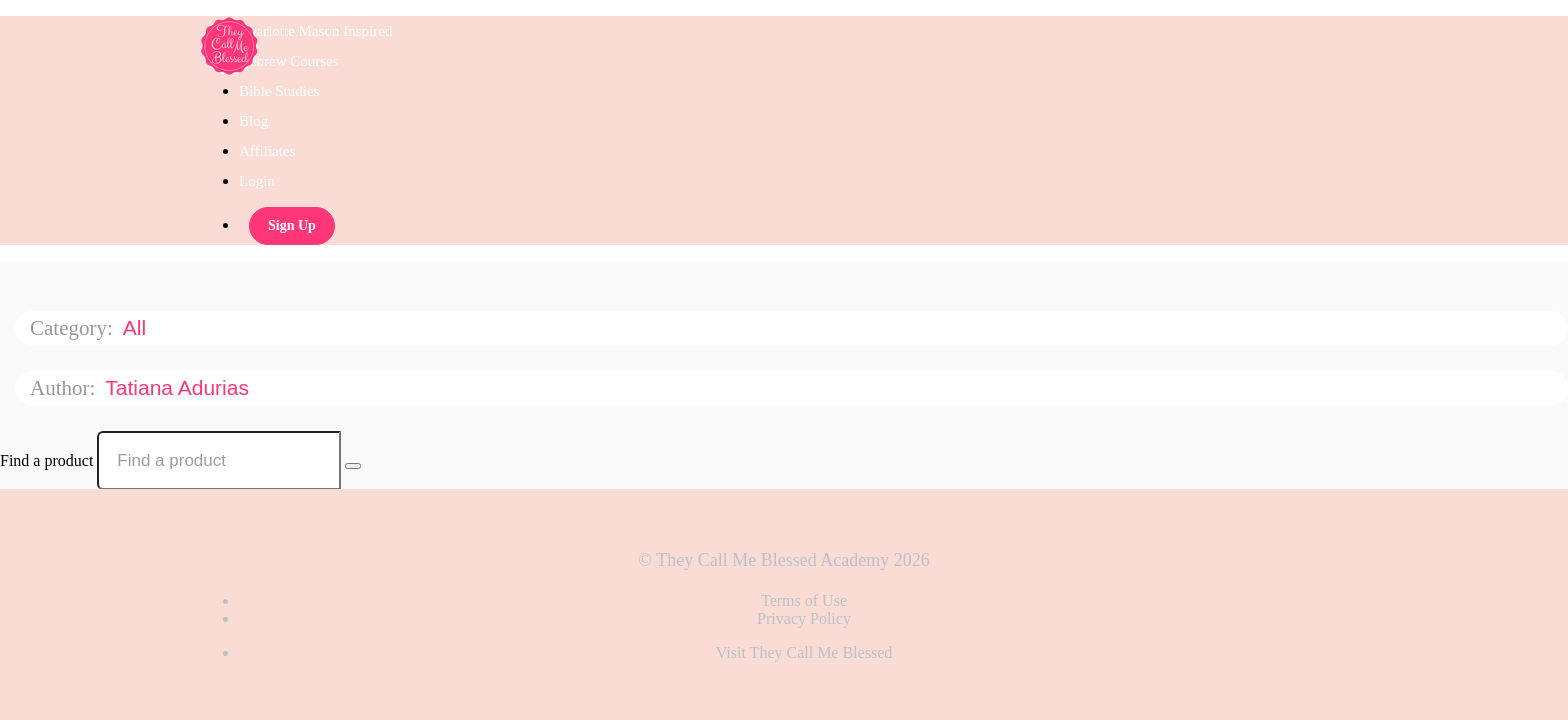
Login (257, 181)
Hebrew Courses (289, 61)
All (137, 327)
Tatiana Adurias (179, 387)
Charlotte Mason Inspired (315, 31)
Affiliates (267, 151)
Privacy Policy (804, 618)
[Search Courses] (353, 466)
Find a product (46, 460)
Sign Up (292, 225)
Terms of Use (804, 600)
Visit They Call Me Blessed (804, 652)
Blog (253, 121)
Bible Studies (279, 91)
